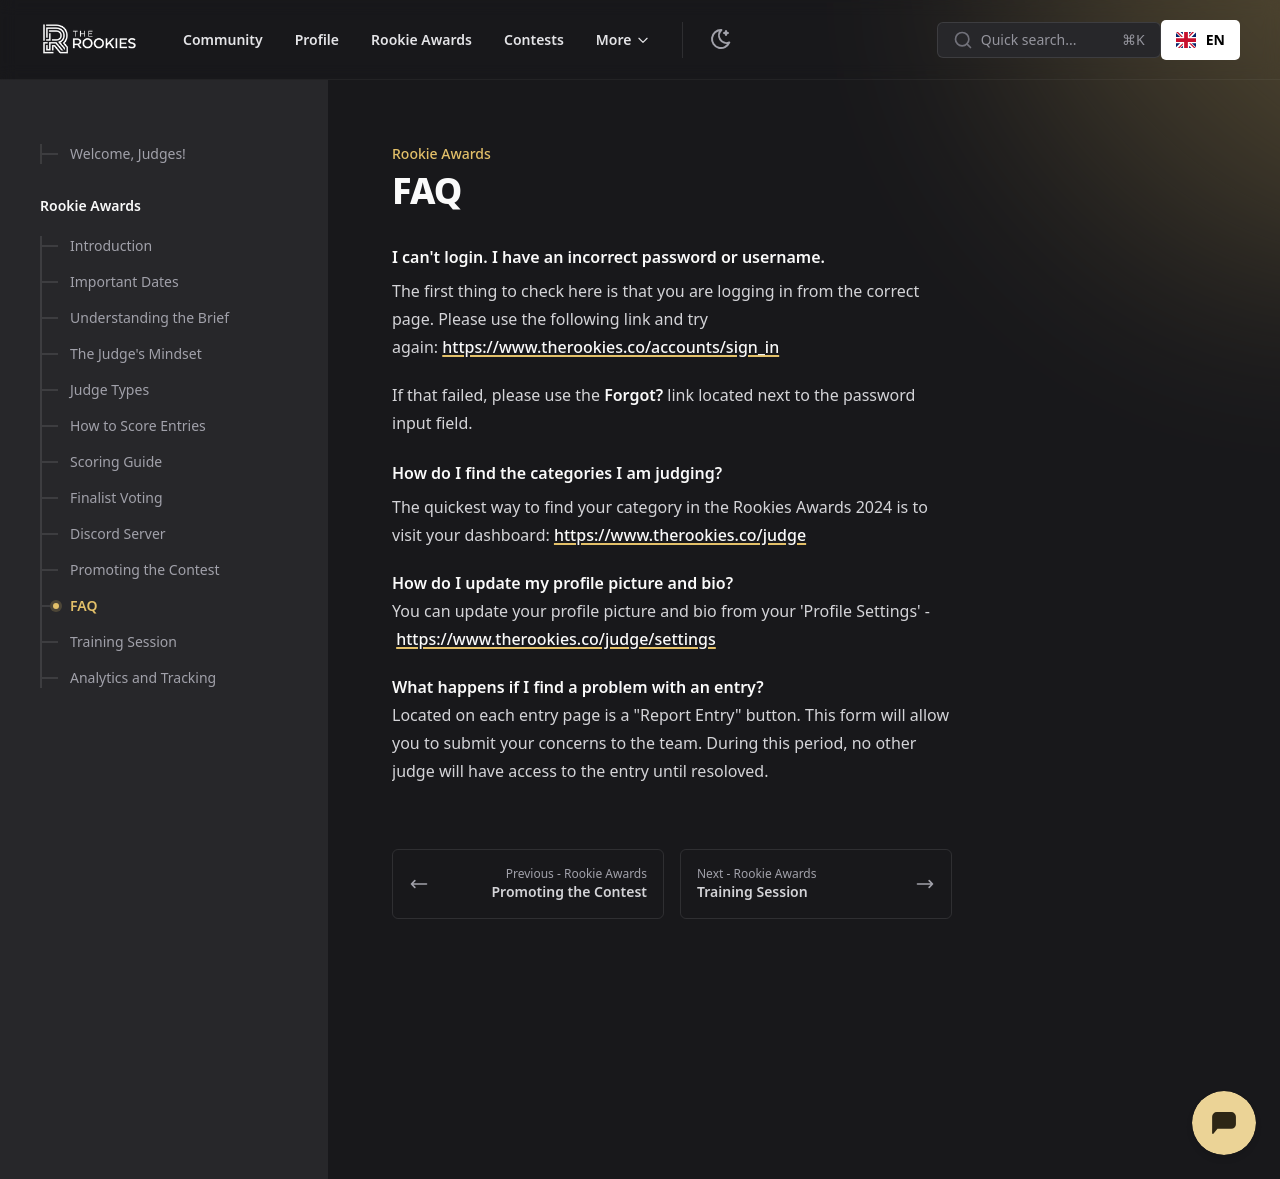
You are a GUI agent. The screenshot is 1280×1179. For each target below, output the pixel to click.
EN (1200, 39)
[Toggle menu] (623, 40)
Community (223, 39)
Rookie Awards (421, 39)
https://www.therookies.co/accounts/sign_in (610, 347)
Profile (317, 39)
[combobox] (1200, 40)
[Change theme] (721, 40)
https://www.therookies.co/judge (680, 535)
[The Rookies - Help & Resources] (89, 40)
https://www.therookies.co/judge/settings (556, 639)
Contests (534, 39)
